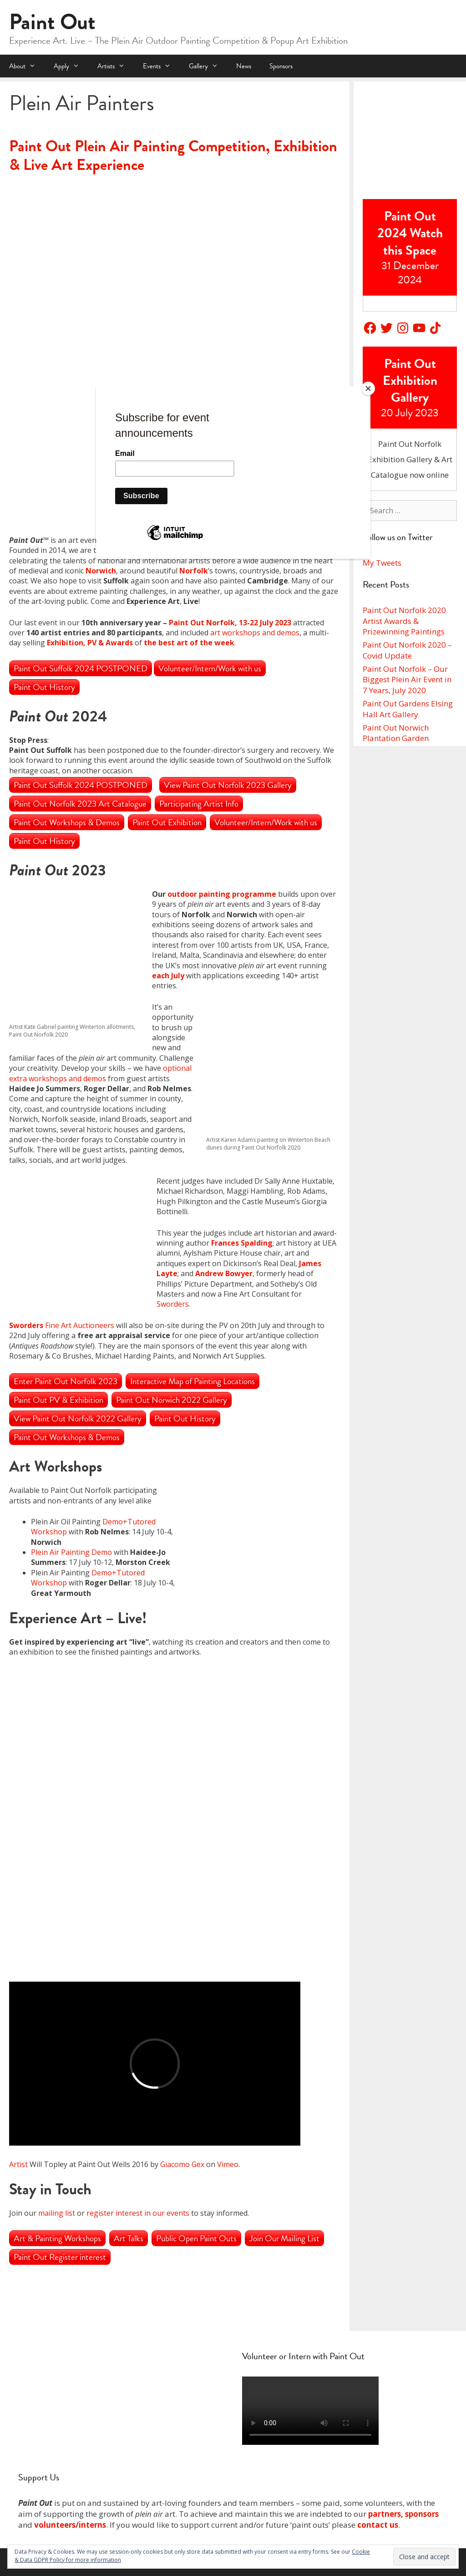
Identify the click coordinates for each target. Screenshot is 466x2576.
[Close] (368, 388)
